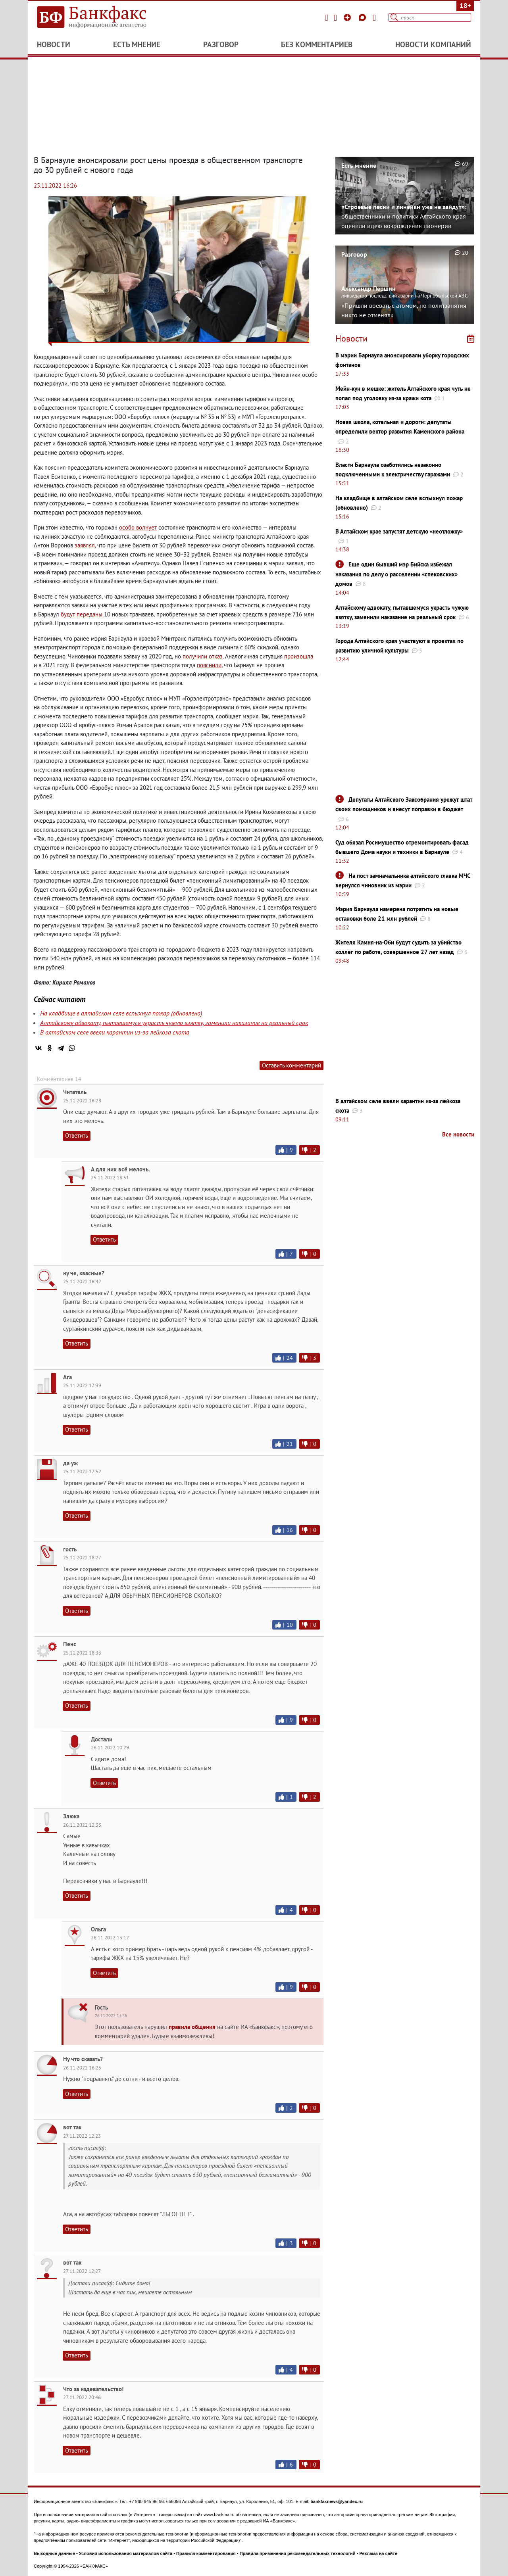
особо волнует (138, 527)
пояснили (209, 665)
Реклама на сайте (379, 2553)
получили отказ (203, 656)
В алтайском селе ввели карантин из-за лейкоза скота (114, 1032)
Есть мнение (136, 44)
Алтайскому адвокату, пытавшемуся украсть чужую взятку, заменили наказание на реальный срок (174, 1023)
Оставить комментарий (291, 1065)
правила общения (192, 2027)
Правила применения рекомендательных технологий (298, 2553)
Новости (53, 44)
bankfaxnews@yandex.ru (336, 2501)
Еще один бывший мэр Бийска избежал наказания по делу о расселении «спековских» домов (396, 574)
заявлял (85, 545)
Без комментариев (316, 44)
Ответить (76, 1135)
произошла (298, 656)
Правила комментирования (206, 2553)
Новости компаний (433, 44)
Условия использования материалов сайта (125, 2553)
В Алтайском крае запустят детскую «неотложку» (399, 531)
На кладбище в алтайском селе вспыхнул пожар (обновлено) (121, 1013)
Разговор (221, 44)
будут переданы (81, 614)
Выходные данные (54, 2553)
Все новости (458, 1134)
